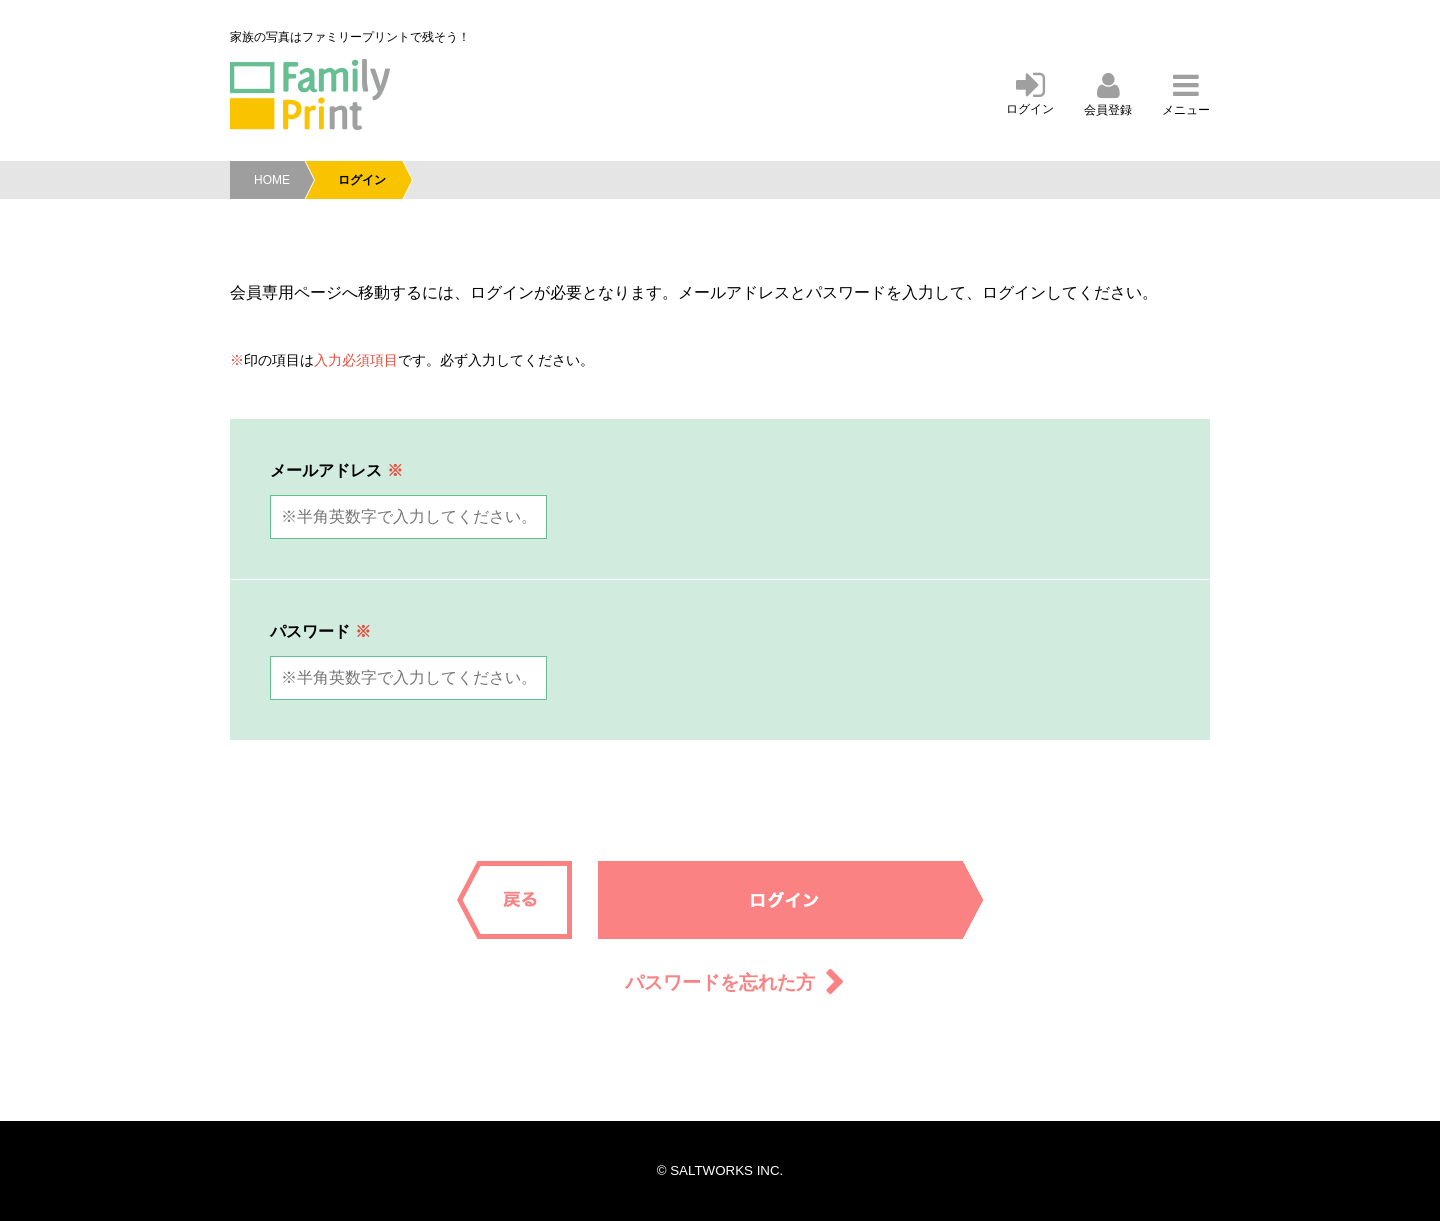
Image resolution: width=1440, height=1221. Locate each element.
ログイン (1030, 94)
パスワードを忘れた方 (720, 982)
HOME (272, 180)
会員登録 (1108, 96)
